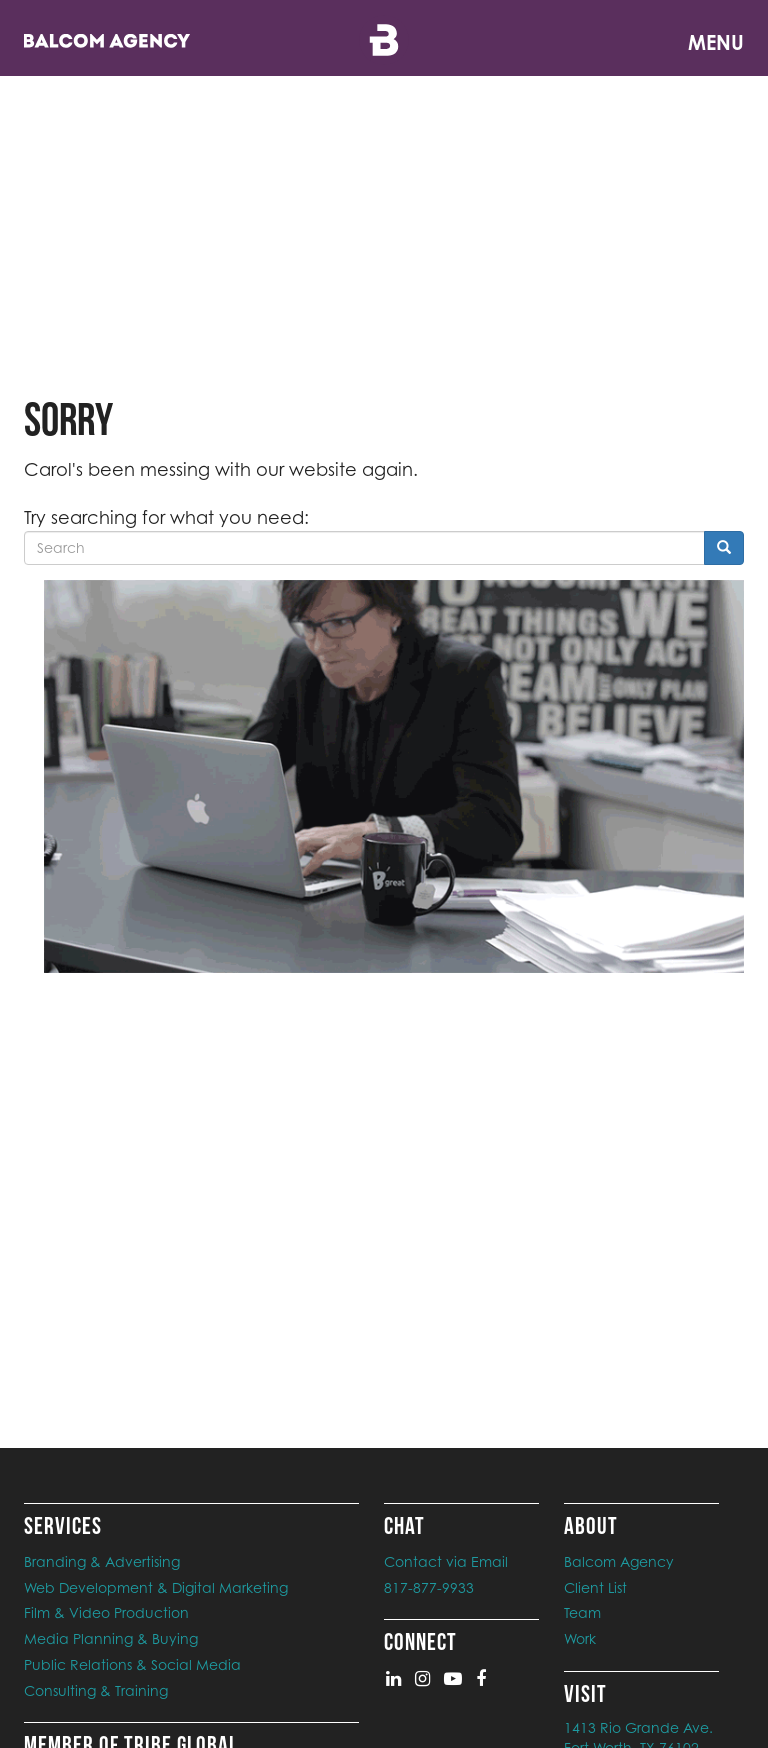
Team (582, 1612)
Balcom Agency (619, 1561)
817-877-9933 (429, 1587)
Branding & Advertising (102, 1561)
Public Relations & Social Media (132, 1664)
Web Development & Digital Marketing (156, 1587)
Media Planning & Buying (111, 1638)
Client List (595, 1587)
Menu (716, 42)
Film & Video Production (106, 1612)
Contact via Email (446, 1561)
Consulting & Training (96, 1690)
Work (580, 1638)
